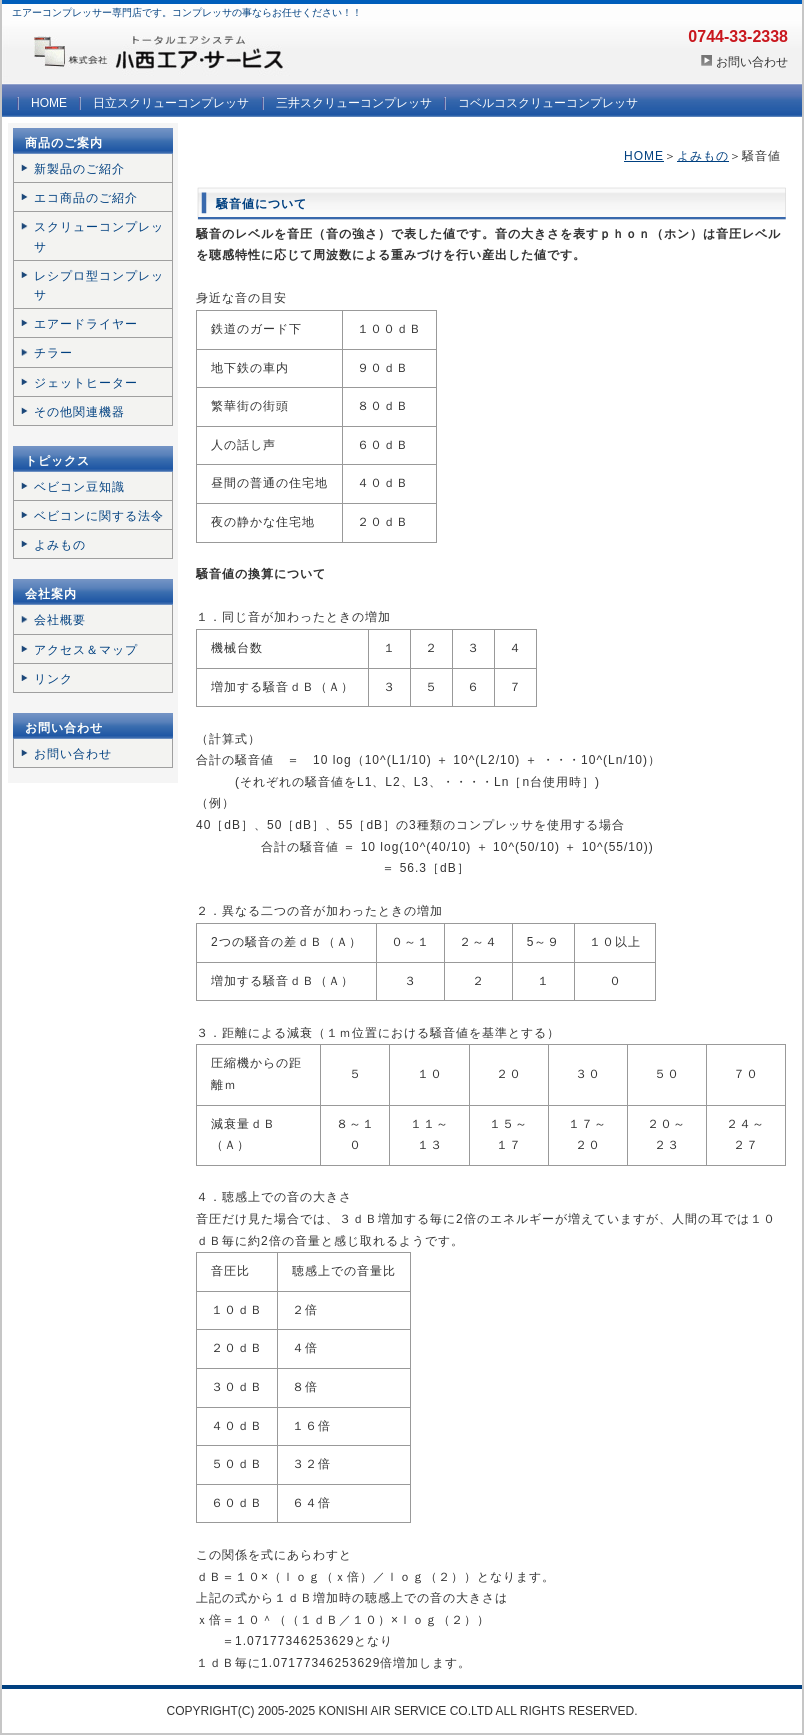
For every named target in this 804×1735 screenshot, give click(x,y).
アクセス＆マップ (86, 650)
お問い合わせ (752, 62)
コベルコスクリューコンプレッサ (548, 103)
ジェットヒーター (86, 383)
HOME (49, 103)
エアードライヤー (86, 324)
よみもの (703, 156)
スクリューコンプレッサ (99, 236)
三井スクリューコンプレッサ (354, 103)
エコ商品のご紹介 (86, 198)
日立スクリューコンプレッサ (171, 103)
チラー (53, 353)
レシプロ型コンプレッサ (99, 285)
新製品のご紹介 (79, 169)
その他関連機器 (79, 412)
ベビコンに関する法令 (99, 516)
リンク (53, 679)
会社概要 (60, 620)
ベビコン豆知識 (79, 487)
